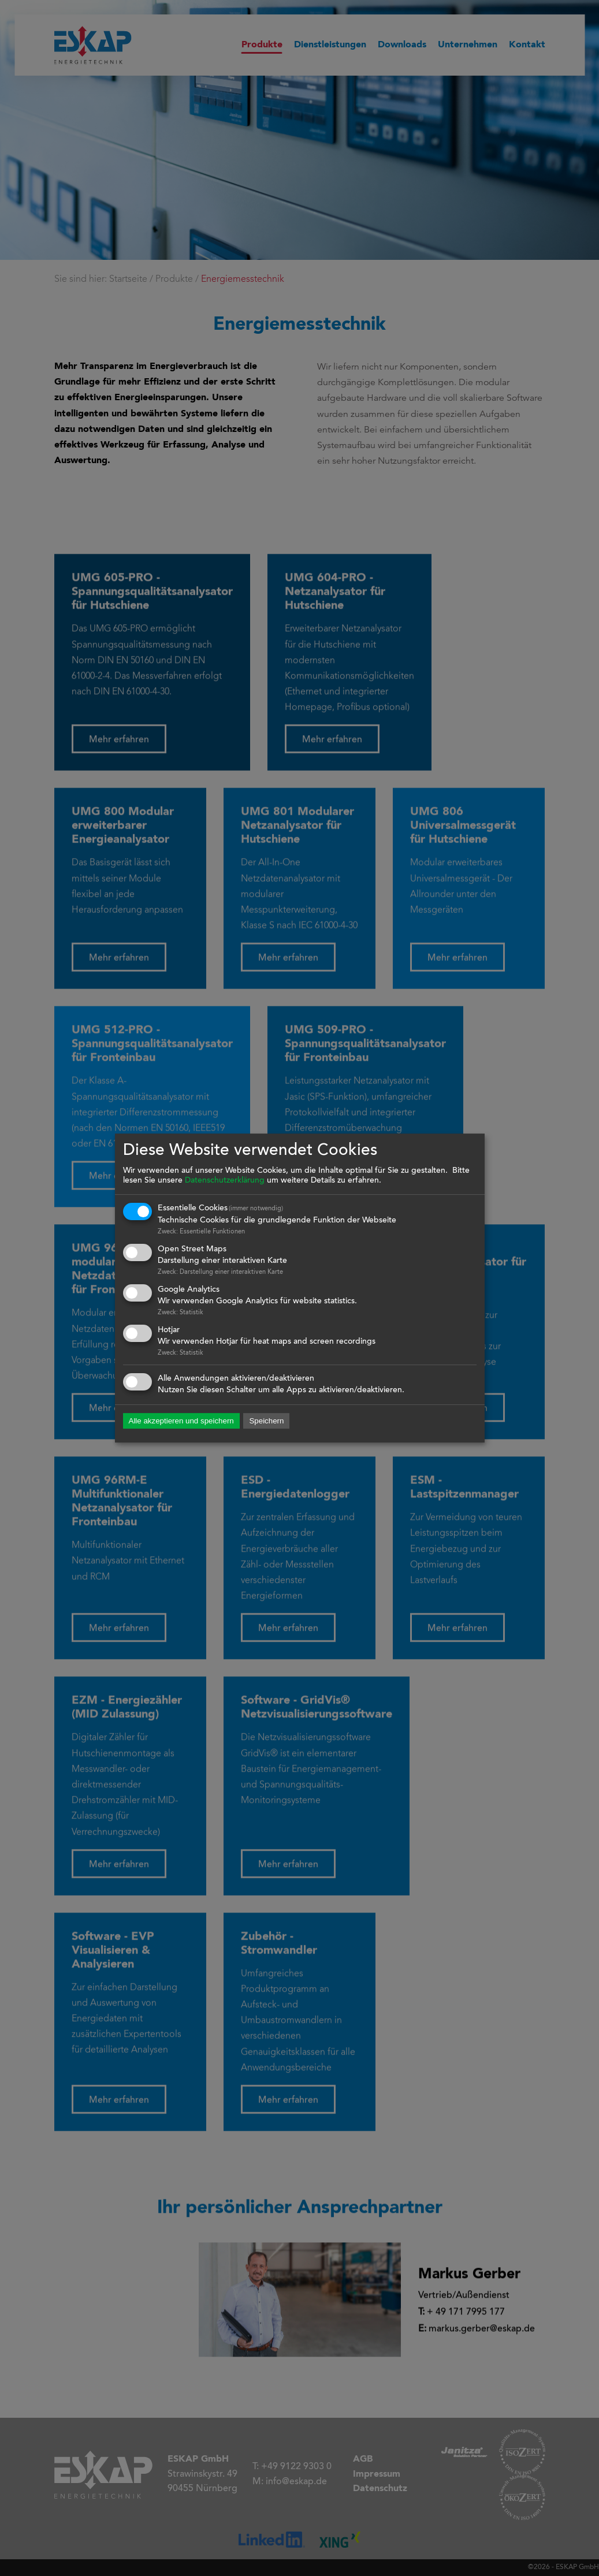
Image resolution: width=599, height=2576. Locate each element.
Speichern (266, 1421)
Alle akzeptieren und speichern (181, 1421)
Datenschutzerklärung (225, 1181)
